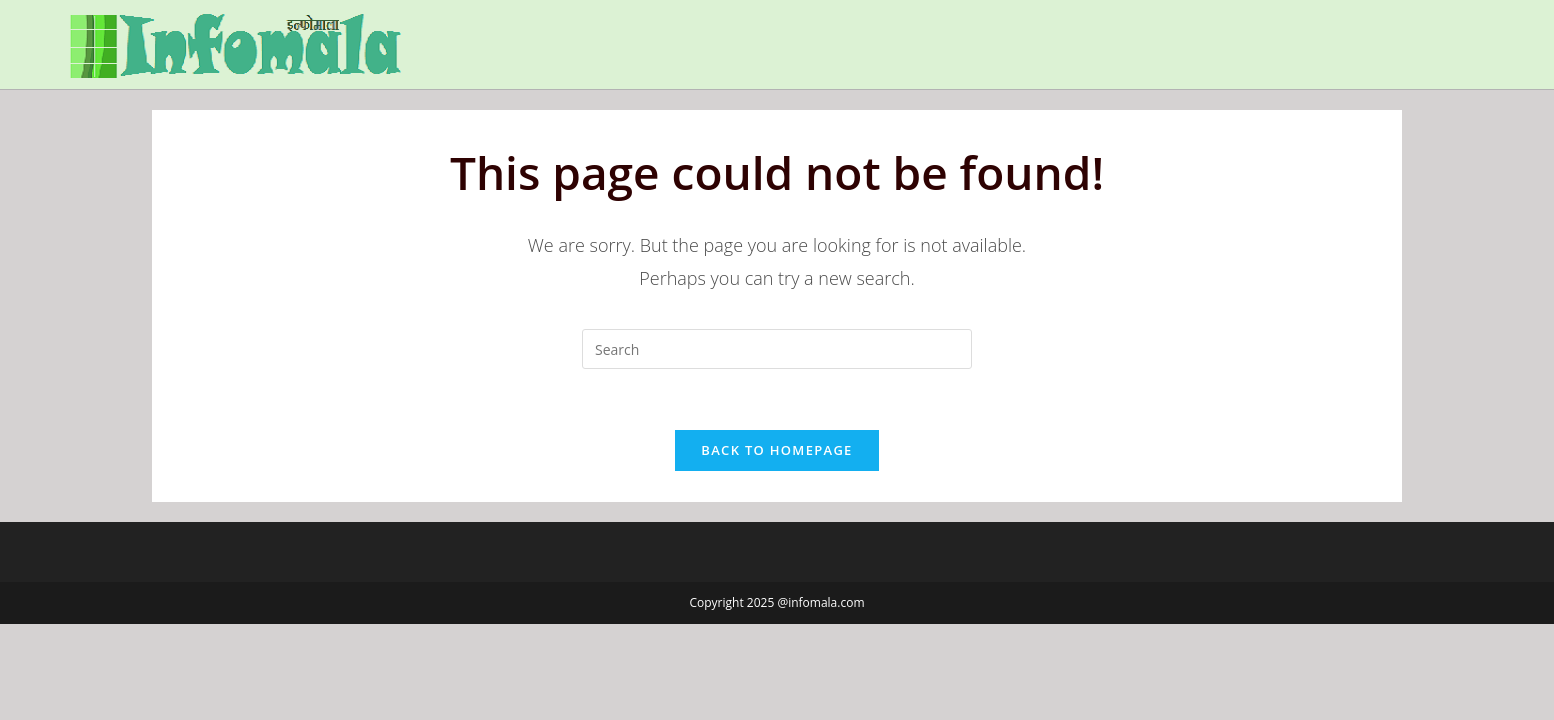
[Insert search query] (777, 349)
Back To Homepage (776, 450)
